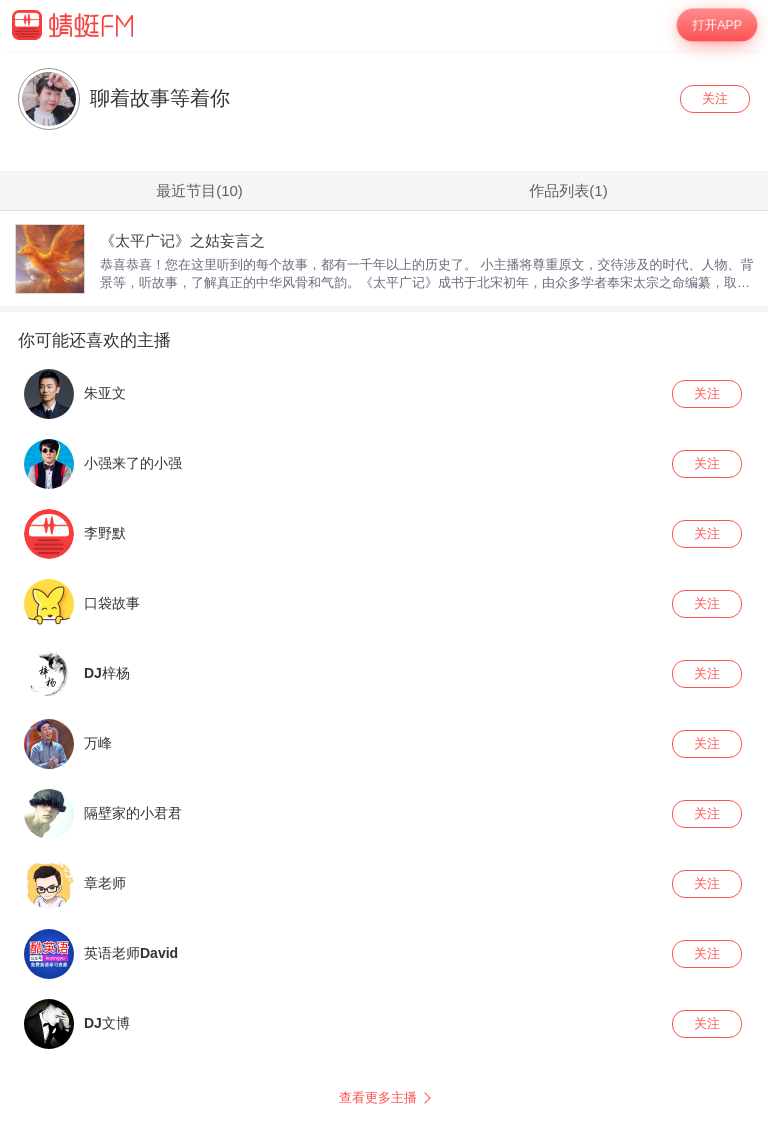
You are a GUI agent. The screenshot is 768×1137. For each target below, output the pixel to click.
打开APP (717, 25)
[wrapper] (384, 593)
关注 (715, 98)
